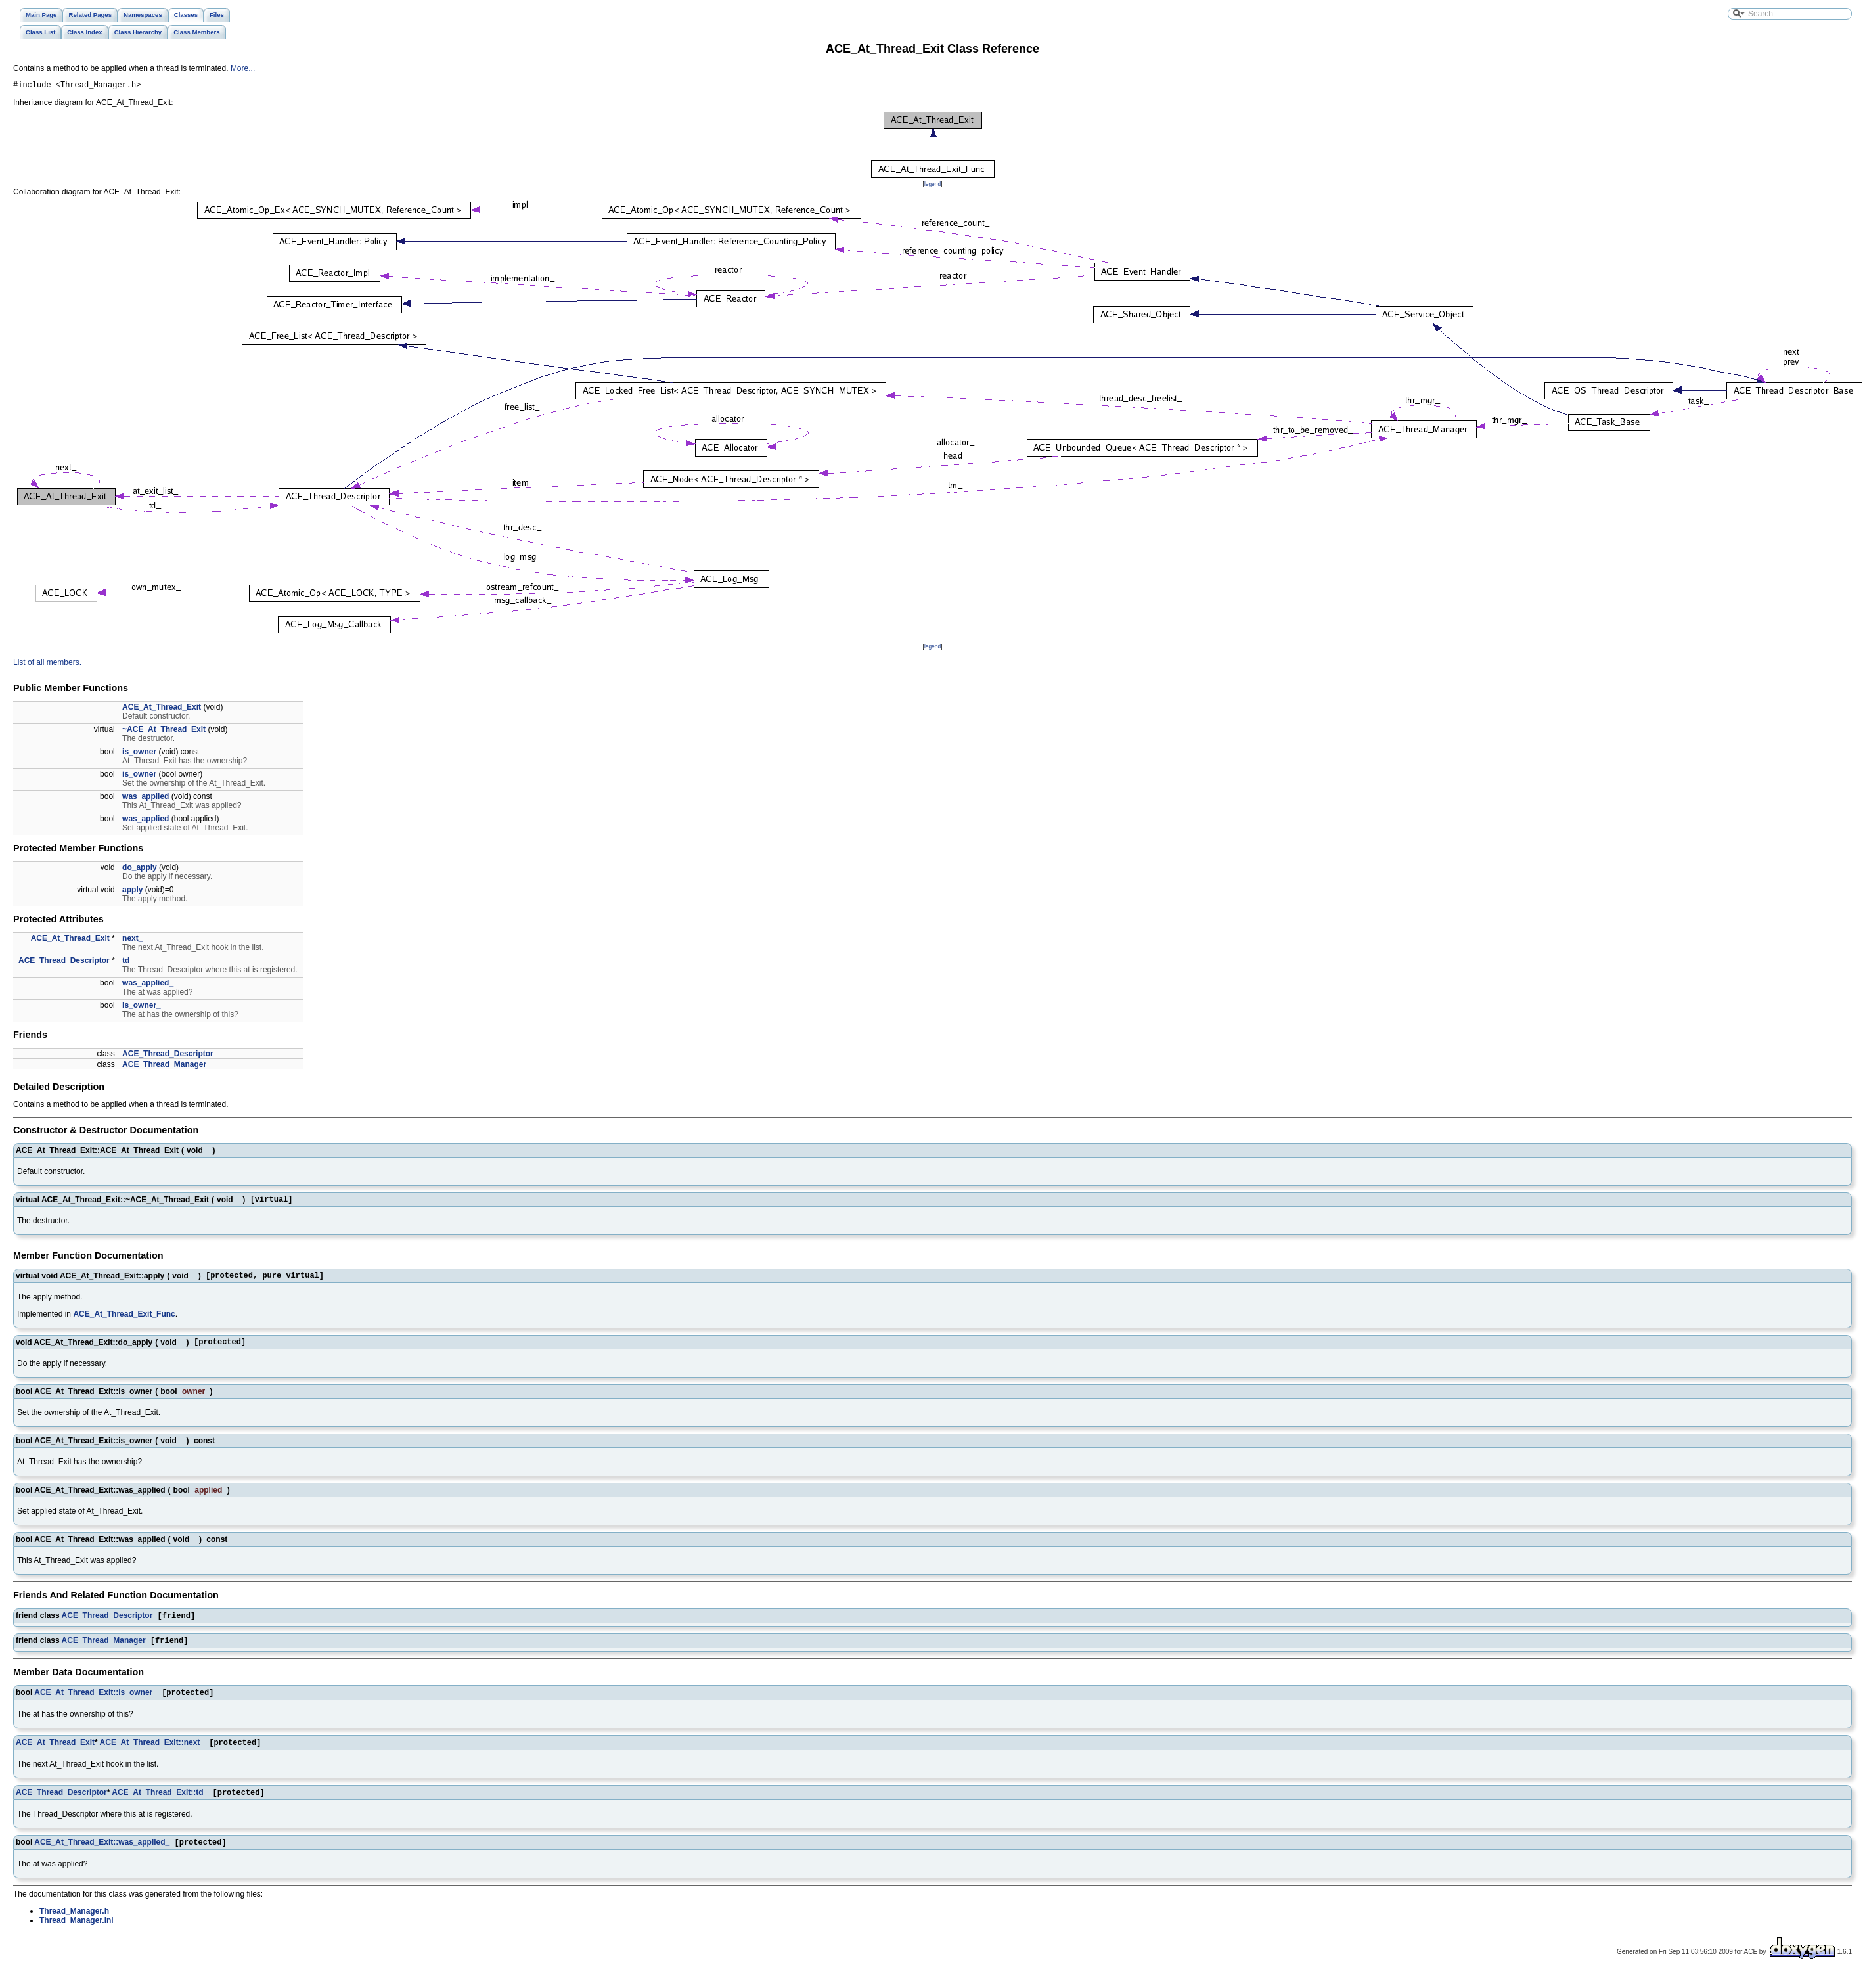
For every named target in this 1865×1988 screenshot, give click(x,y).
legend (932, 186)
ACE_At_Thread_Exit (161, 708)
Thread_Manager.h (74, 1927)
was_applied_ (147, 984)
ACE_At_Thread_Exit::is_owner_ (95, 1704)
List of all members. (47, 664)
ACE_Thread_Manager (164, 1066)
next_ (132, 940)
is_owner (139, 753)
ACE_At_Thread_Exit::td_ (160, 1806)
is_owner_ (141, 1007)
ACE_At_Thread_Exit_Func (124, 1319)
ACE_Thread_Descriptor (64, 962)
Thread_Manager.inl (76, 1936)
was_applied (145, 798)
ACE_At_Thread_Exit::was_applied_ (101, 1858)
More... (243, 68)
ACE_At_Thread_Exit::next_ (152, 1755)
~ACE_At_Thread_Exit (164, 731)
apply (132, 891)
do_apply (139, 869)
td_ (128, 962)
